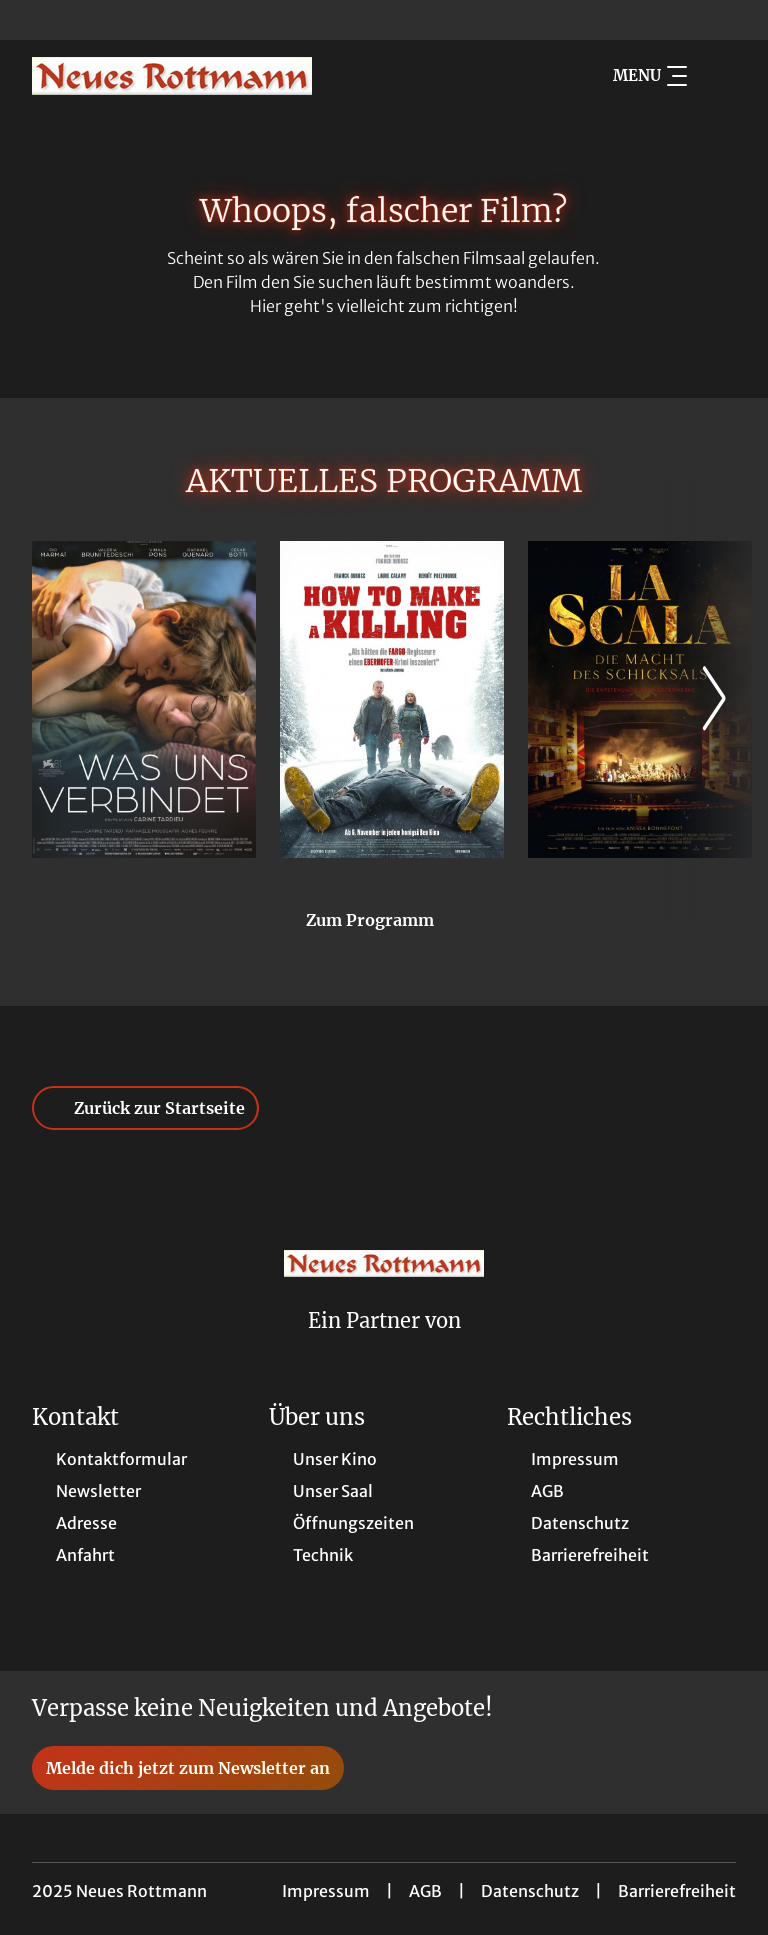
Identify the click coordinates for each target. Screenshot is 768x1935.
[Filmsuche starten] (716, 76)
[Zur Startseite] (172, 76)
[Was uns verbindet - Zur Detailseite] (144, 699)
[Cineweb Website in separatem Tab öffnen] (384, 1347)
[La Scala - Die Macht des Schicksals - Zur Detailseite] (640, 699)
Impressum (326, 1891)
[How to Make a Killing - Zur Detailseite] (392, 699)
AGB (425, 1891)
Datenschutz (530, 1891)
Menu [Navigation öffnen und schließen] (650, 76)
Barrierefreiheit (677, 1891)
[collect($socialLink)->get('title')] (36, 20)
